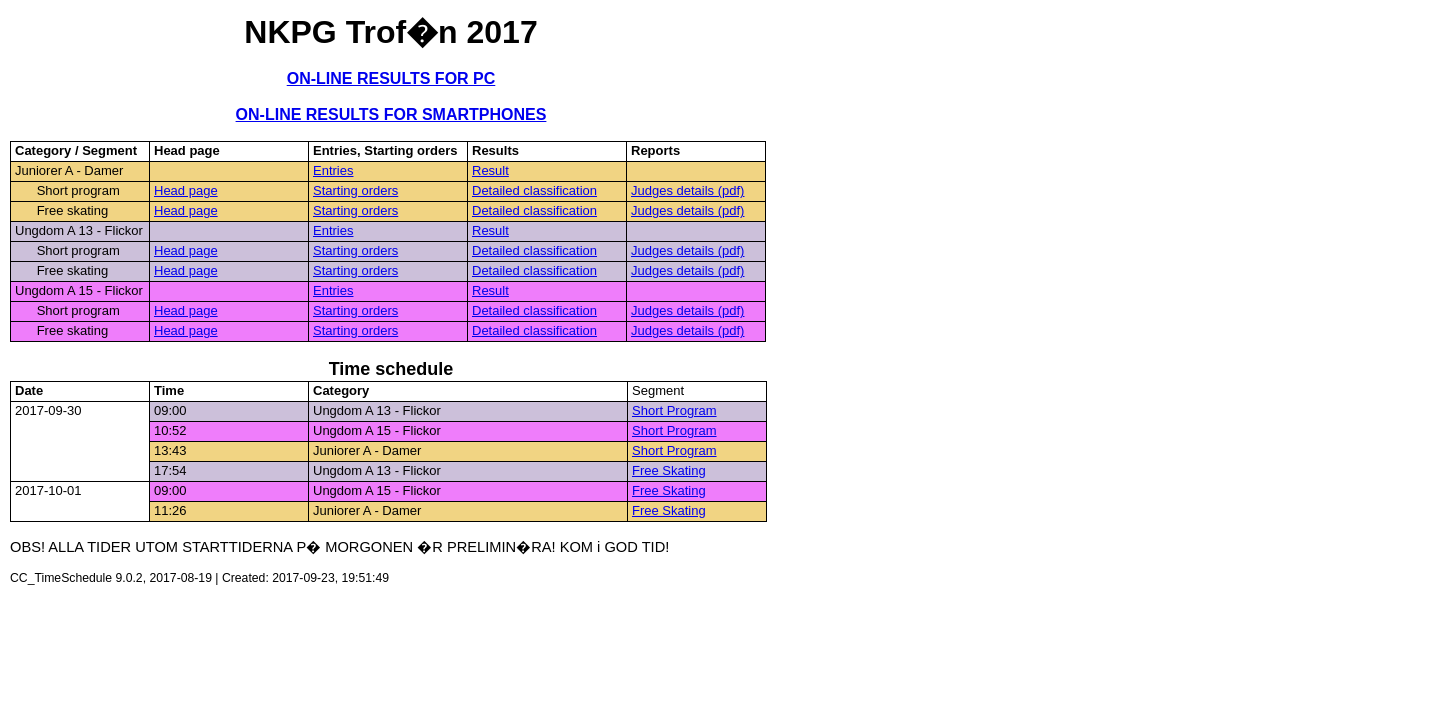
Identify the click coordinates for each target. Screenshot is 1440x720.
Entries (333, 170)
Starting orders (355, 190)
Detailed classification (534, 190)
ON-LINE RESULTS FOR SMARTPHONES (391, 114)
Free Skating (669, 470)
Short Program (674, 410)
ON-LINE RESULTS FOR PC (391, 78)
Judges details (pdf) (687, 190)
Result (490, 170)
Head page (186, 190)
